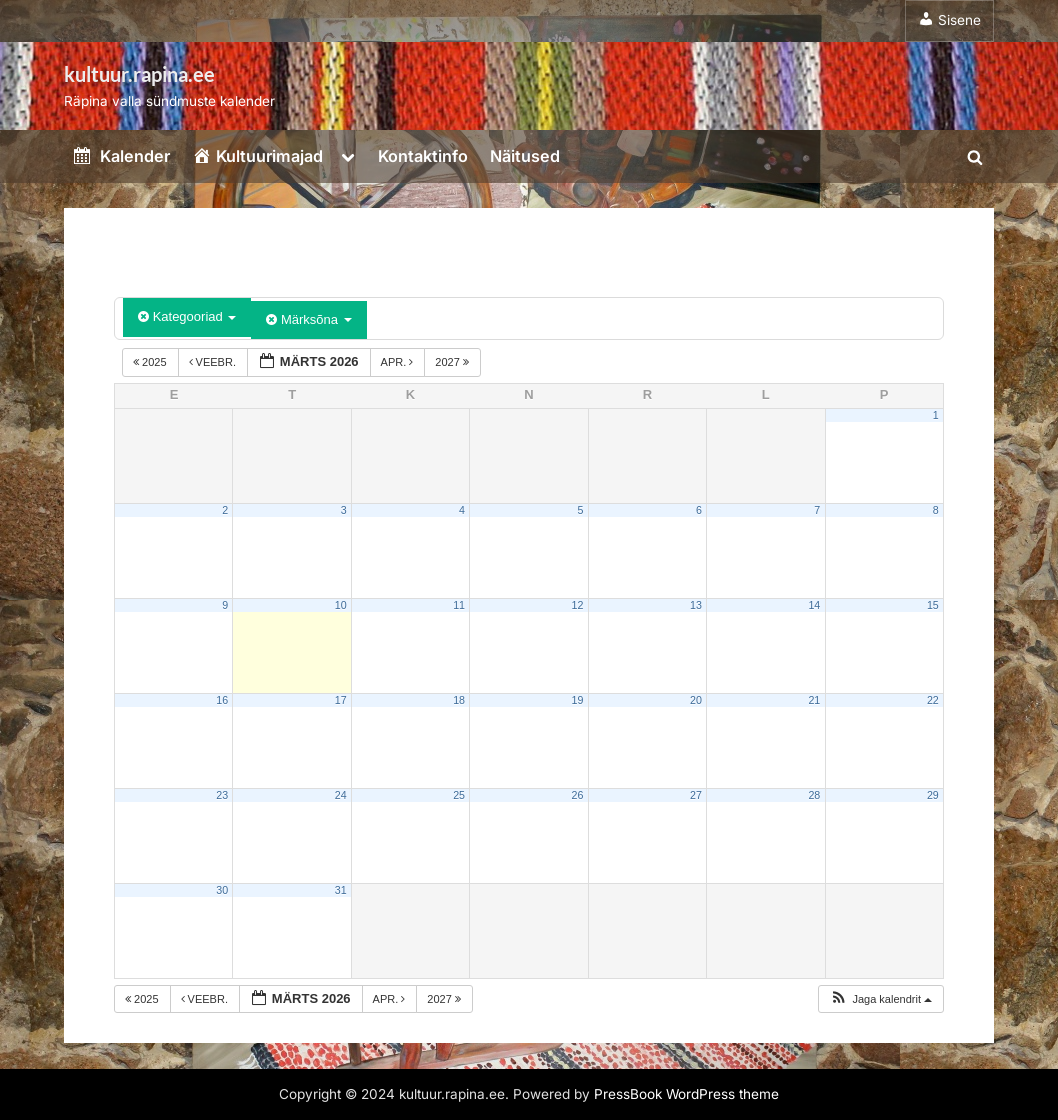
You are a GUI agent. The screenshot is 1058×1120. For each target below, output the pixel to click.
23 (222, 795)
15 (933, 605)
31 (341, 890)
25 (459, 795)
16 (222, 700)
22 (933, 700)
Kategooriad (187, 316)
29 (933, 795)
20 (696, 700)
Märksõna (308, 319)
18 (459, 700)
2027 (453, 362)
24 (341, 795)
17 (341, 700)
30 (222, 890)
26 (578, 795)
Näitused (525, 156)
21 (814, 700)
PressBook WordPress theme (686, 1094)
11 (459, 605)
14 (814, 605)
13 (696, 605)
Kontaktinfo (423, 156)
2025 (151, 362)
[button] (880, 999)
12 (578, 605)
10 (341, 605)
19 (578, 700)
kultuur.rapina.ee (139, 74)
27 (696, 795)
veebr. (214, 362)
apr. (399, 362)
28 (814, 795)
